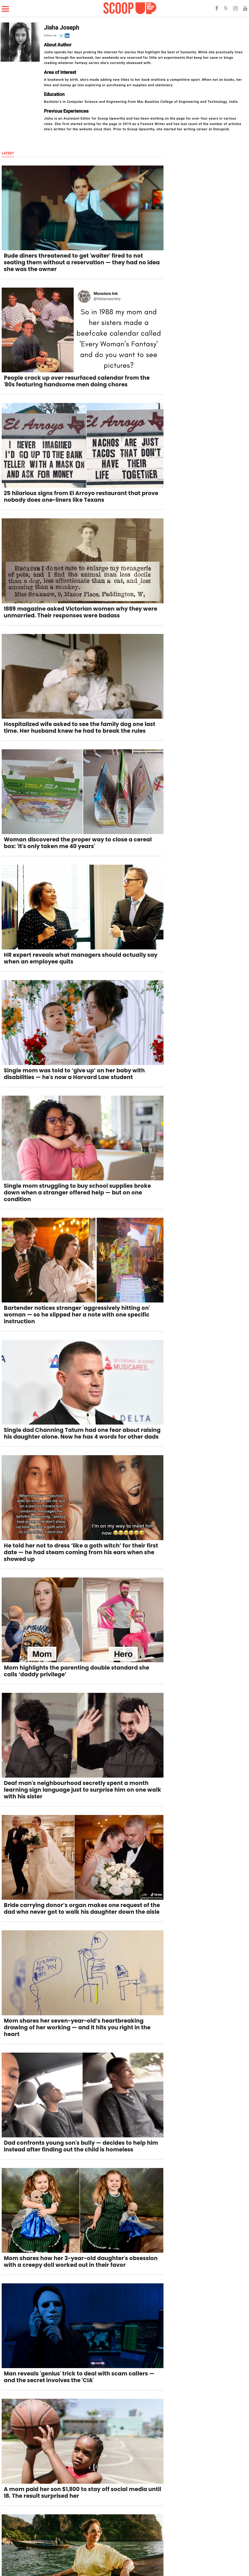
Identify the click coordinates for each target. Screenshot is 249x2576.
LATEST (8, 153)
